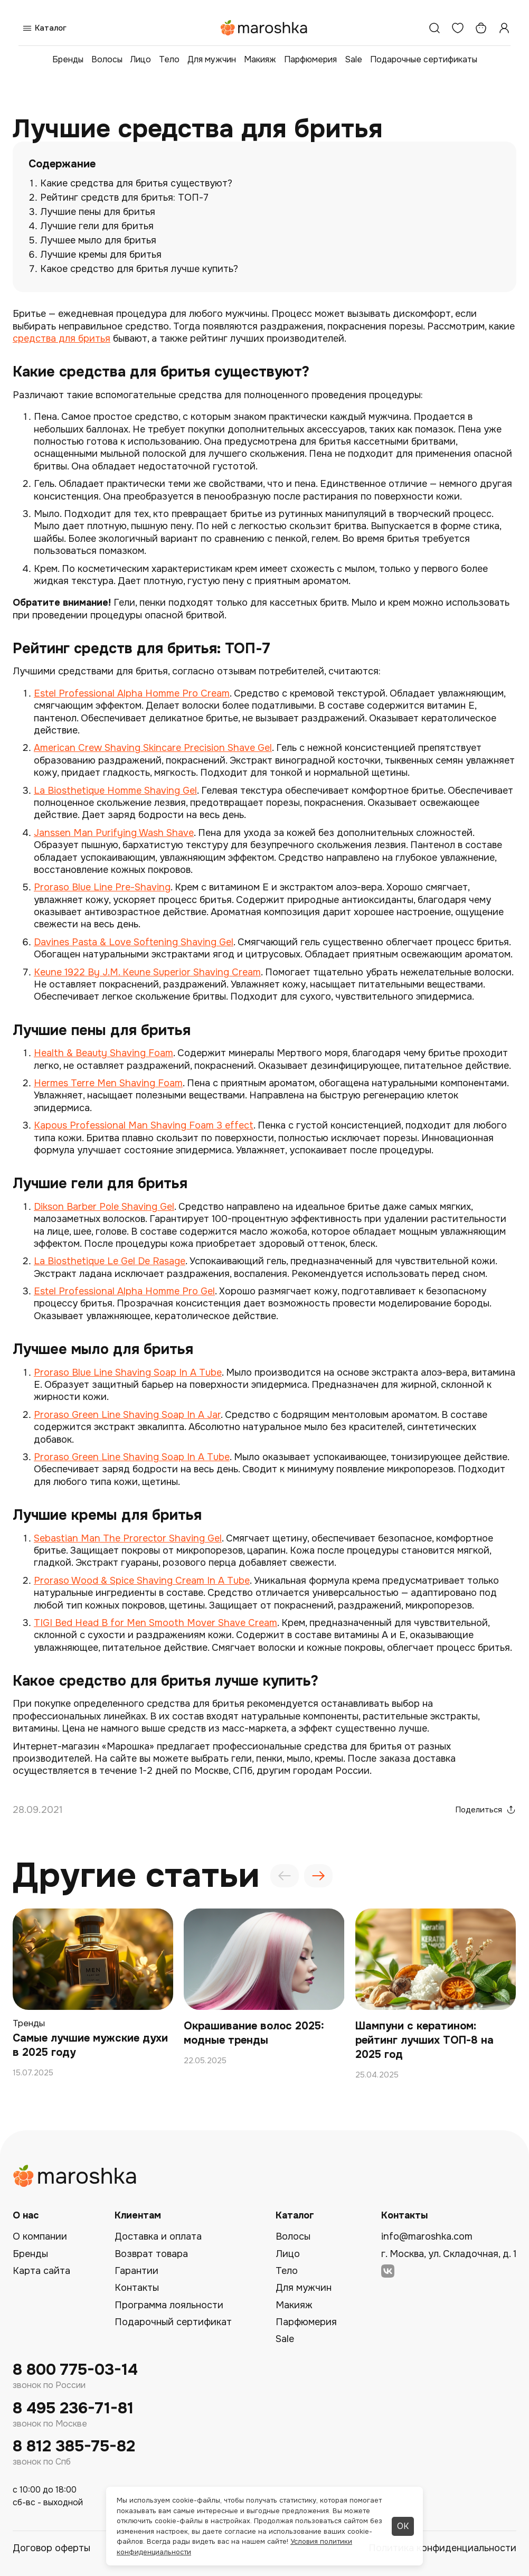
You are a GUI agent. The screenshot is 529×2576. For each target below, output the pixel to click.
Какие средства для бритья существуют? (136, 183)
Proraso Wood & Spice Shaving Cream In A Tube (142, 1580)
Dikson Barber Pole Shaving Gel (104, 1206)
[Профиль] (504, 28)
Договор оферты (51, 2548)
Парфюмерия (310, 59)
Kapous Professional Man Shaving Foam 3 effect (143, 1125)
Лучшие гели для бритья (97, 226)
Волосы (106, 59)
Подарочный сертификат (173, 2322)
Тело (169, 59)
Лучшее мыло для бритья (98, 240)
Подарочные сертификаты (423, 59)
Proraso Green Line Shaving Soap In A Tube (132, 1457)
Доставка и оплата (158, 2236)
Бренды (67, 59)
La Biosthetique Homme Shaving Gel (115, 790)
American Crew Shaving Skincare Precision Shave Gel (153, 748)
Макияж (260, 59)
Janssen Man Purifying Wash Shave (114, 833)
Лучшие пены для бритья (97, 212)
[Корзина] (481, 28)
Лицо (140, 59)
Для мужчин (211, 59)
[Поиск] (434, 28)
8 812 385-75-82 (74, 2446)
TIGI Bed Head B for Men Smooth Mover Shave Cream (155, 1623)
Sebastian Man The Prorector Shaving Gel (128, 1538)
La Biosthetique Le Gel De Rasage (109, 1261)
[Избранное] (457, 28)
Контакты (137, 2287)
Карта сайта (41, 2271)
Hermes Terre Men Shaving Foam (108, 1083)
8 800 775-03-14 (75, 2369)
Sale (353, 59)
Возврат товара (151, 2254)
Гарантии (136, 2271)
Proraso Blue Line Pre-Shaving (102, 887)
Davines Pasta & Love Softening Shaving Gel (133, 942)
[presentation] (284, 1875)
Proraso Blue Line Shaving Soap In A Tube (128, 1372)
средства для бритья (61, 338)
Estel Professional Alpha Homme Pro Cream (132, 693)
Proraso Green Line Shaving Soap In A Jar (127, 1415)
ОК (403, 2526)
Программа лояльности (169, 2305)
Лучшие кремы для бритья (101, 254)
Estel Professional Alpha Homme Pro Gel (124, 1291)
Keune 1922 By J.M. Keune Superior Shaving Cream (147, 972)
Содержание (62, 164)
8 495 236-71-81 (73, 2408)
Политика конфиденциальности (442, 2548)
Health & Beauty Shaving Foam (103, 1053)
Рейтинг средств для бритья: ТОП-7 (124, 197)
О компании (40, 2236)
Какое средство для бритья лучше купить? (139, 269)
